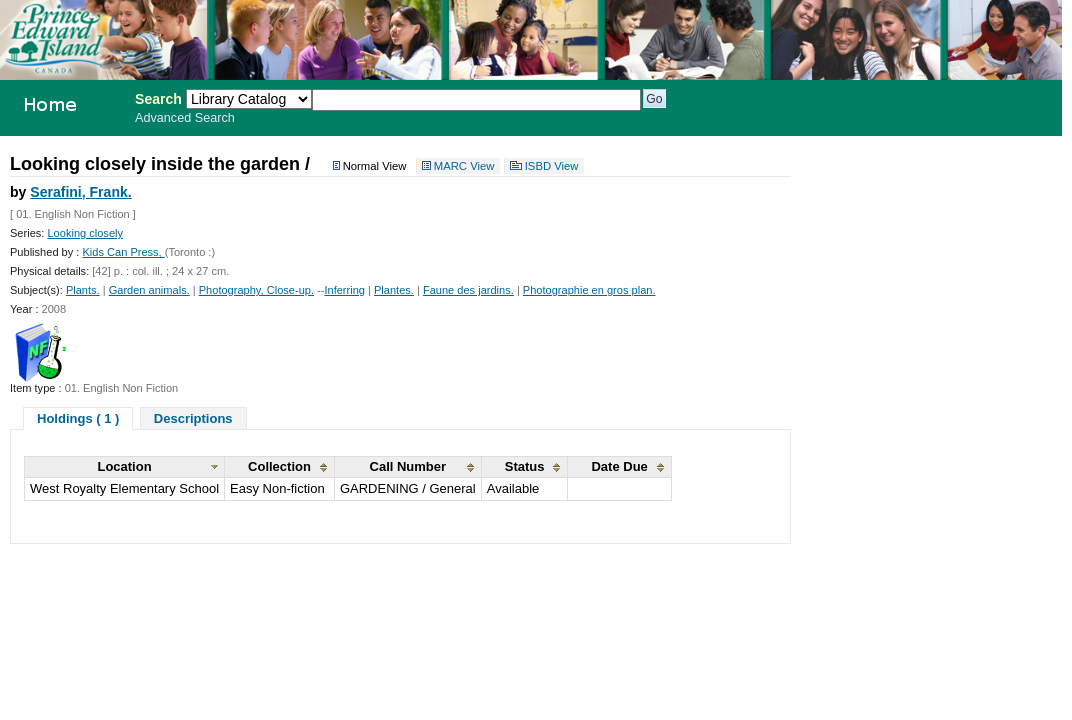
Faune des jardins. (468, 290)
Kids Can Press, (123, 252)
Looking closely (85, 233)
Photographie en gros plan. (589, 290)
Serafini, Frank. (80, 192)
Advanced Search (185, 118)
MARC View (464, 166)
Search (158, 99)
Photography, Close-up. (256, 290)
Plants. (83, 290)
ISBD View (552, 166)
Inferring (344, 290)
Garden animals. (149, 290)
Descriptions (193, 418)
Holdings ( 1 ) (78, 418)
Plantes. (394, 290)
